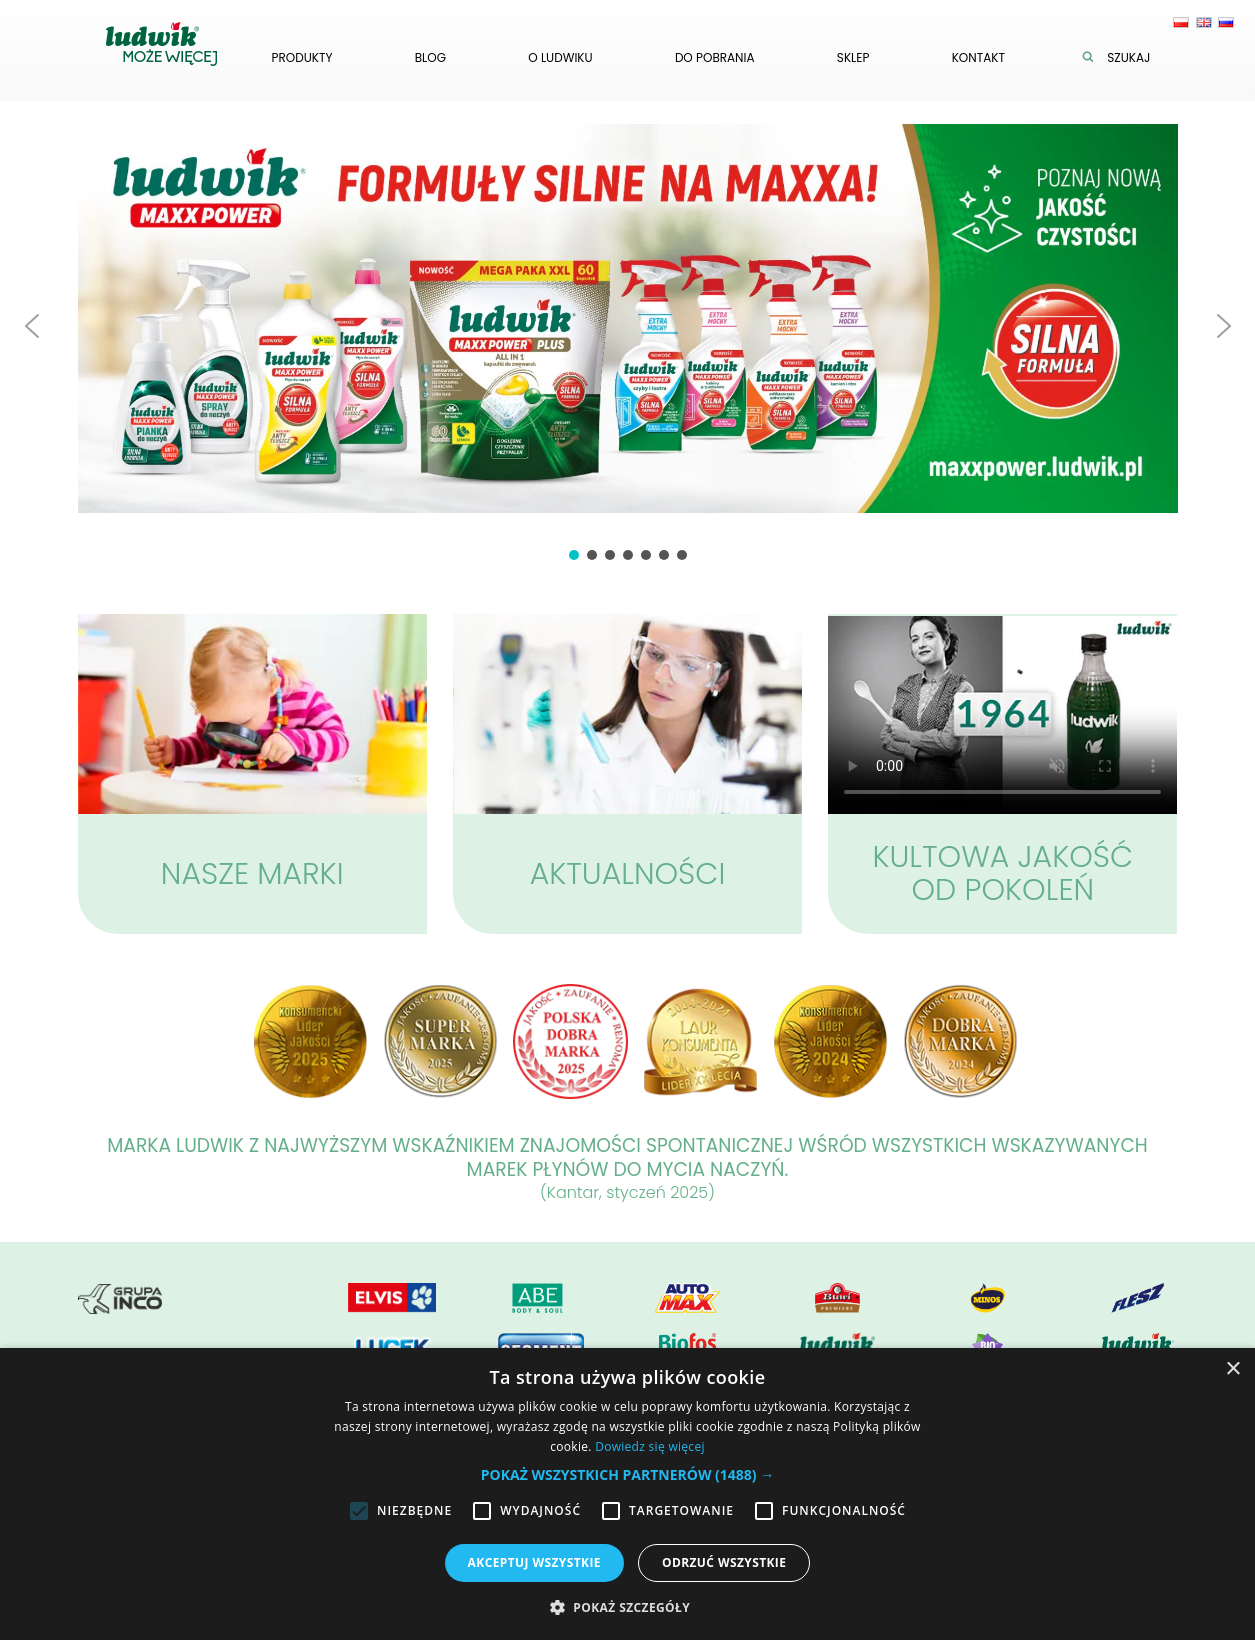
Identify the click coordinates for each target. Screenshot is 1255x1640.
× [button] (1232, 1369)
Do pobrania (715, 57)
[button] (32, 326)
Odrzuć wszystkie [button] (724, 1562)
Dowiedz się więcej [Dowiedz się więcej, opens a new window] (650, 1446)
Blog (430, 57)
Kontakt (978, 57)
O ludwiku (560, 57)
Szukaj (1121, 57)
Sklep (853, 57)
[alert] (627, 1494)
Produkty (302, 57)
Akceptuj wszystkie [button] (534, 1562)
